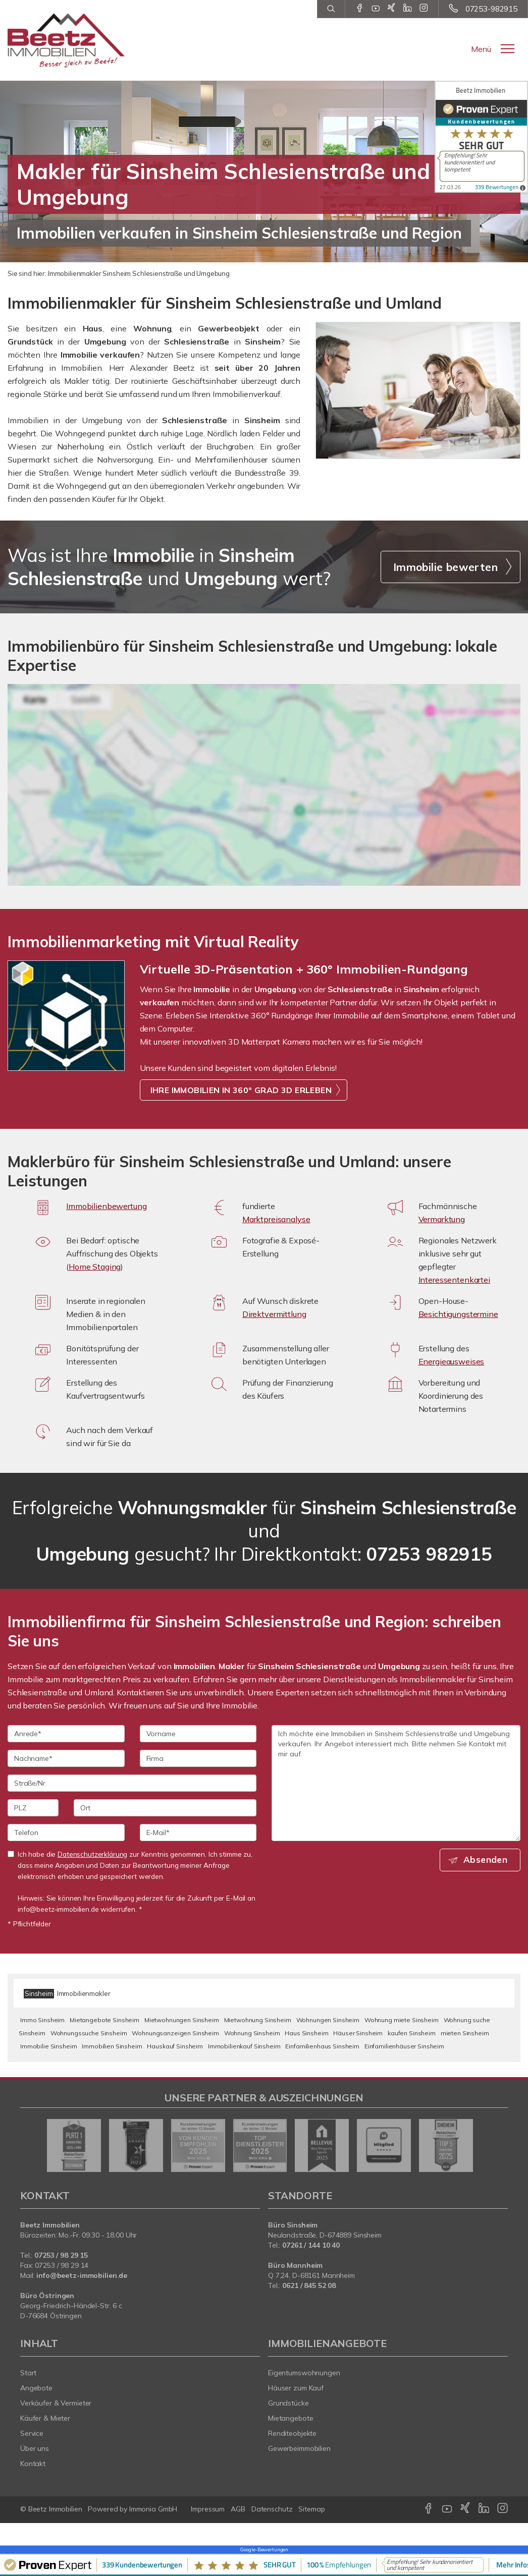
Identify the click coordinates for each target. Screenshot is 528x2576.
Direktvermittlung (274, 1314)
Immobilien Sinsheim (112, 2046)
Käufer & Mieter (45, 2418)
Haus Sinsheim (306, 2033)
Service (31, 2433)
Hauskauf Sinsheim (175, 2046)
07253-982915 (491, 9)
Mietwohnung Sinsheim (257, 2020)
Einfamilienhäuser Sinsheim (404, 2046)
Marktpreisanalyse (276, 1219)
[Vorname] (198, 1733)
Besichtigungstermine (458, 1314)
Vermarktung (441, 1219)
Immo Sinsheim (42, 2020)
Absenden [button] (488, 1860)
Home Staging (95, 1267)
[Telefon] (66, 1832)
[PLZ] (33, 1807)
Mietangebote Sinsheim (104, 2020)
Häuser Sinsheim (358, 2033)
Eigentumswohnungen (304, 2372)
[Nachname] (66, 1758)
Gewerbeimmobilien (299, 2448)
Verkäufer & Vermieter (55, 2403)
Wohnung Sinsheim (252, 2033)
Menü (481, 49)
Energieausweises (451, 1361)
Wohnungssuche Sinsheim (88, 2033)
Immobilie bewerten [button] (445, 567)
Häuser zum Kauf (296, 2387)
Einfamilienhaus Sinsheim (322, 2046)
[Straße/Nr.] (132, 1783)
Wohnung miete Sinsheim (401, 2020)
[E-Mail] (198, 1832)
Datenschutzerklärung (92, 1854)
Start (28, 2372)
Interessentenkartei (454, 1280)
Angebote (36, 2387)
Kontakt (32, 2463)
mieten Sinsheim (465, 2033)
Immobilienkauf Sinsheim (244, 2046)
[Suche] (331, 9)
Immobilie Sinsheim (48, 2046)
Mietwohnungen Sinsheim (181, 2020)
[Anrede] (66, 1733)
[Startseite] (66, 40)
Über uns (34, 2448)
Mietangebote (290, 2418)
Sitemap (311, 2508)
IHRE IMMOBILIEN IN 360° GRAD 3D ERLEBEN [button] (241, 1090)
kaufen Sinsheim (412, 2033)
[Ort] (165, 1807)
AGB (238, 2508)
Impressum (208, 2508)
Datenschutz (272, 2508)
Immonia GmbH (153, 2508)
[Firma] (198, 1758)
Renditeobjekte (292, 2433)
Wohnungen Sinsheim (327, 2020)
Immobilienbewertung (106, 1206)
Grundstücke (288, 2403)
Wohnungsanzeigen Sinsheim (175, 2033)
